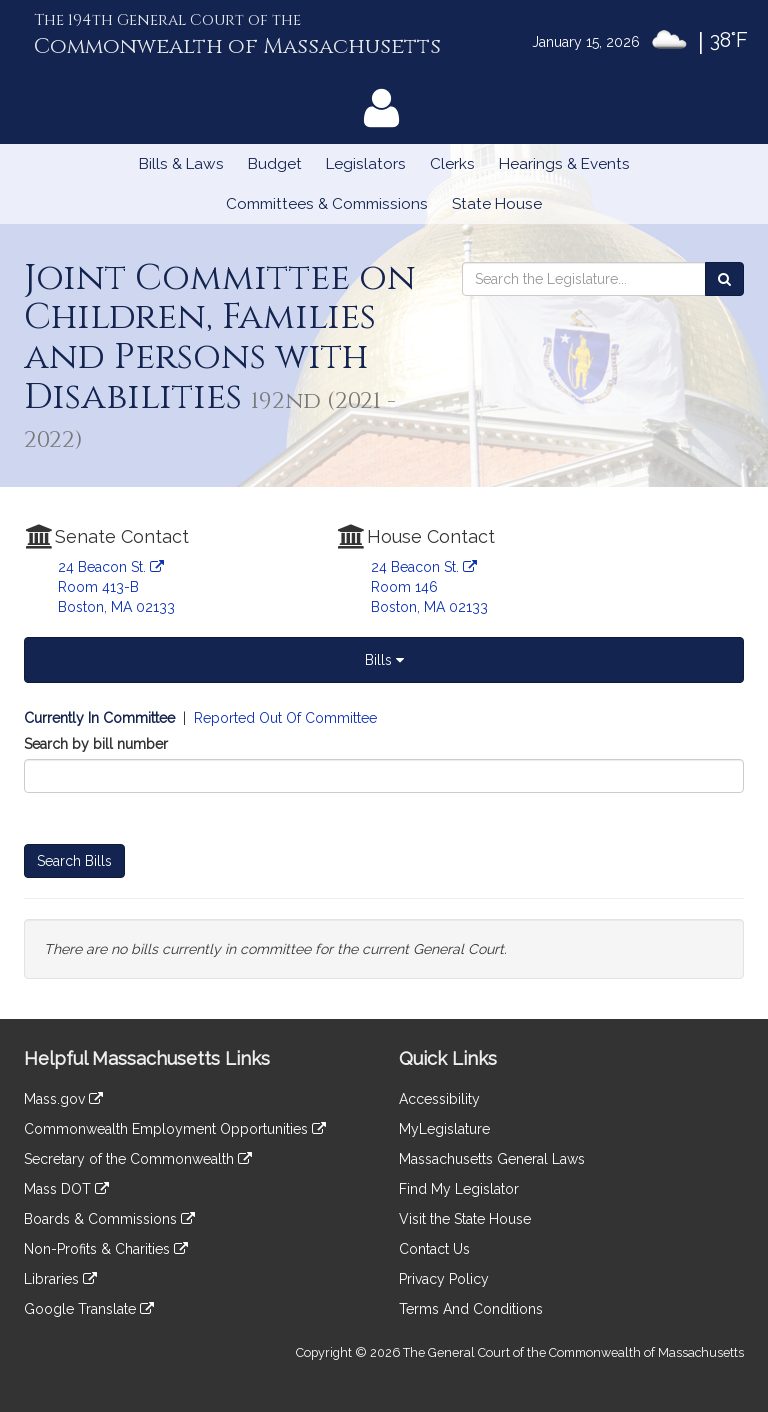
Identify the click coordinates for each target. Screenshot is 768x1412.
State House (497, 204)
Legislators (366, 164)
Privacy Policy (444, 1279)
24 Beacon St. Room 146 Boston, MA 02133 (429, 587)
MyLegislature (444, 1129)
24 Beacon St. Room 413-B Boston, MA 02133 (116, 587)
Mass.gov (63, 1099)
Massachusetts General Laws (492, 1159)
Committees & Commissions (327, 204)
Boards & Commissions (109, 1219)
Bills (384, 660)
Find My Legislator (459, 1189)
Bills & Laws (181, 164)
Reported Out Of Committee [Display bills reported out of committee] (285, 718)
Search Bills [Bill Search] (74, 861)
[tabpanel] (384, 843)
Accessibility (439, 1099)
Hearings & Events (564, 164)
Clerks (452, 164)
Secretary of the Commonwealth (138, 1159)
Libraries (60, 1279)
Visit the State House (465, 1219)
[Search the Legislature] (724, 279)
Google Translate (89, 1309)
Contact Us (434, 1249)
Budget (275, 164)
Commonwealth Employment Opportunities (175, 1129)
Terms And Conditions (471, 1309)
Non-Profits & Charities (106, 1249)
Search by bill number (96, 744)
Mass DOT (66, 1189)
